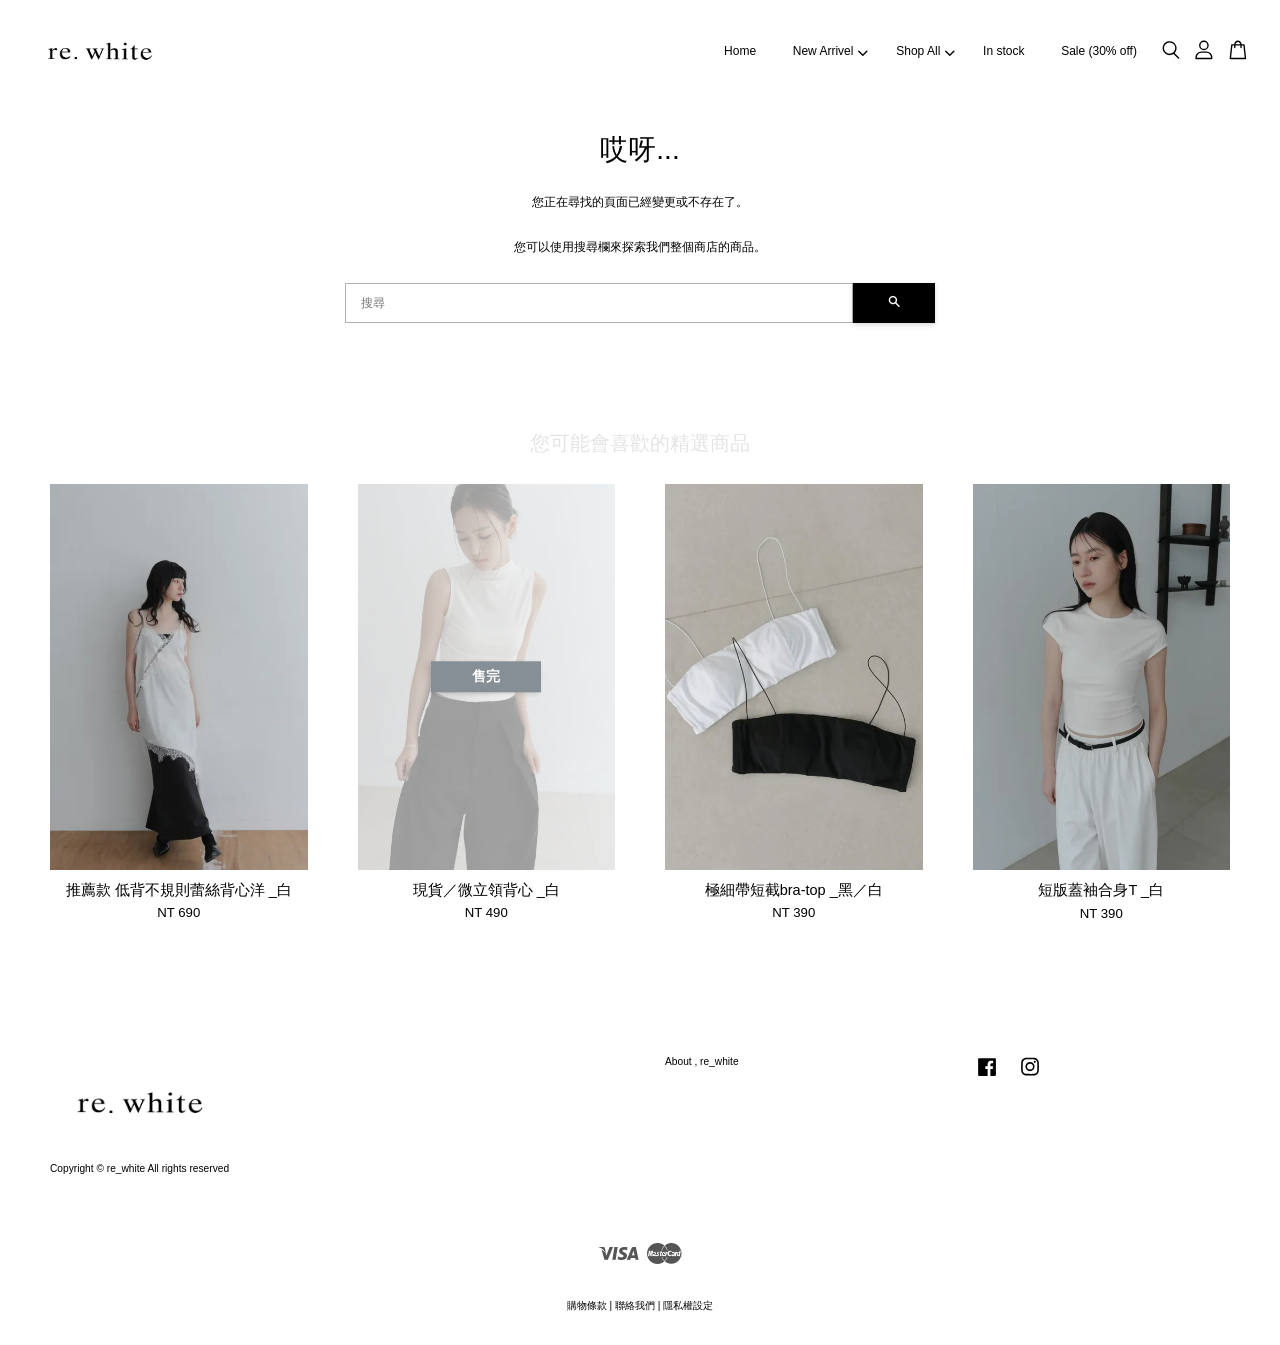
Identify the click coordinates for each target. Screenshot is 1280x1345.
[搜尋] (599, 303)
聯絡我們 (635, 1305)
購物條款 (587, 1305)
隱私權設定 (688, 1305)
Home (740, 51)
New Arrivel (830, 51)
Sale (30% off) (1099, 51)
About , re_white (702, 1061)
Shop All (925, 51)
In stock (1003, 51)
